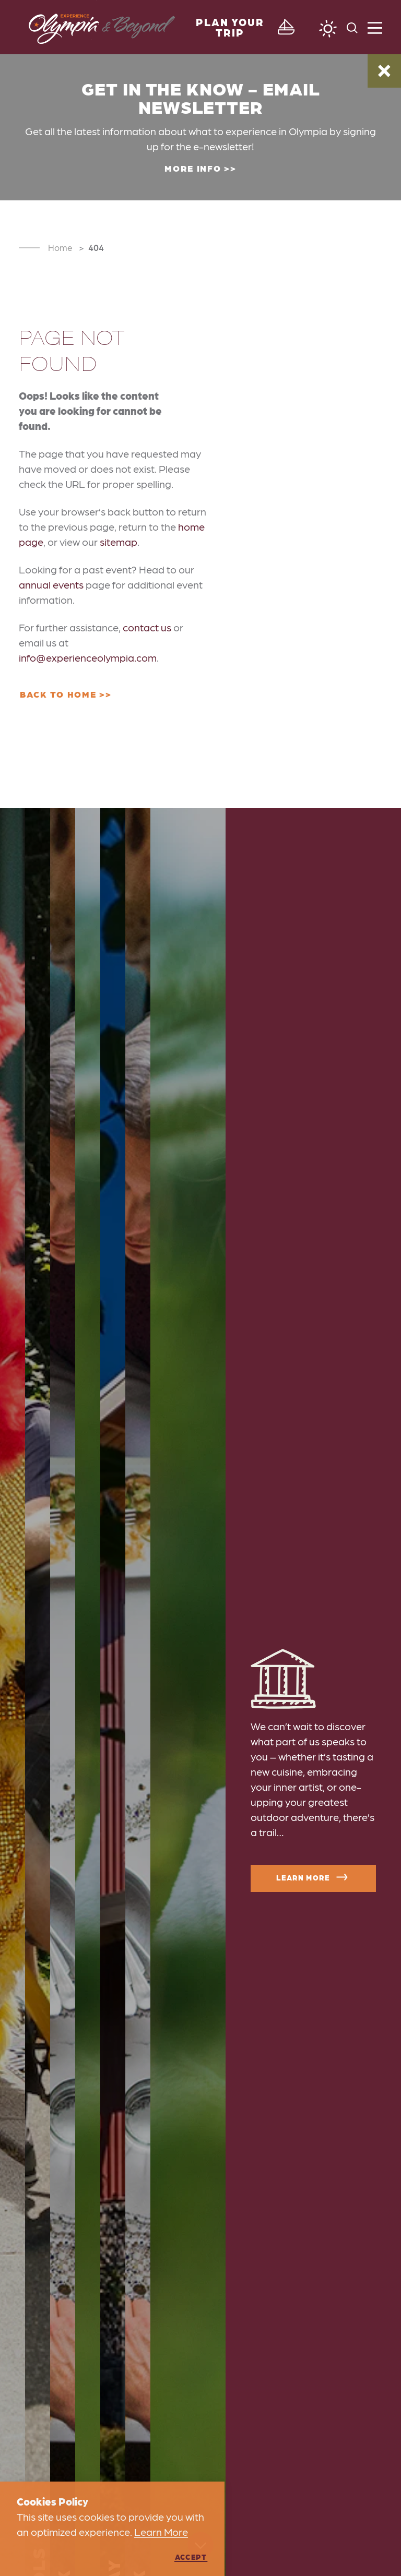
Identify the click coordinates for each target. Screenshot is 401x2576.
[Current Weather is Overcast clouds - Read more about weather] (328, 29)
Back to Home (58, 694)
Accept (191, 2557)
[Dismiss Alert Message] (384, 71)
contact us (147, 627)
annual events (51, 584)
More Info (192, 168)
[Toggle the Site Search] (352, 26)
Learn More (313, 1877)
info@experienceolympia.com (88, 657)
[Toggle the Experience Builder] (241, 27)
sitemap (118, 541)
